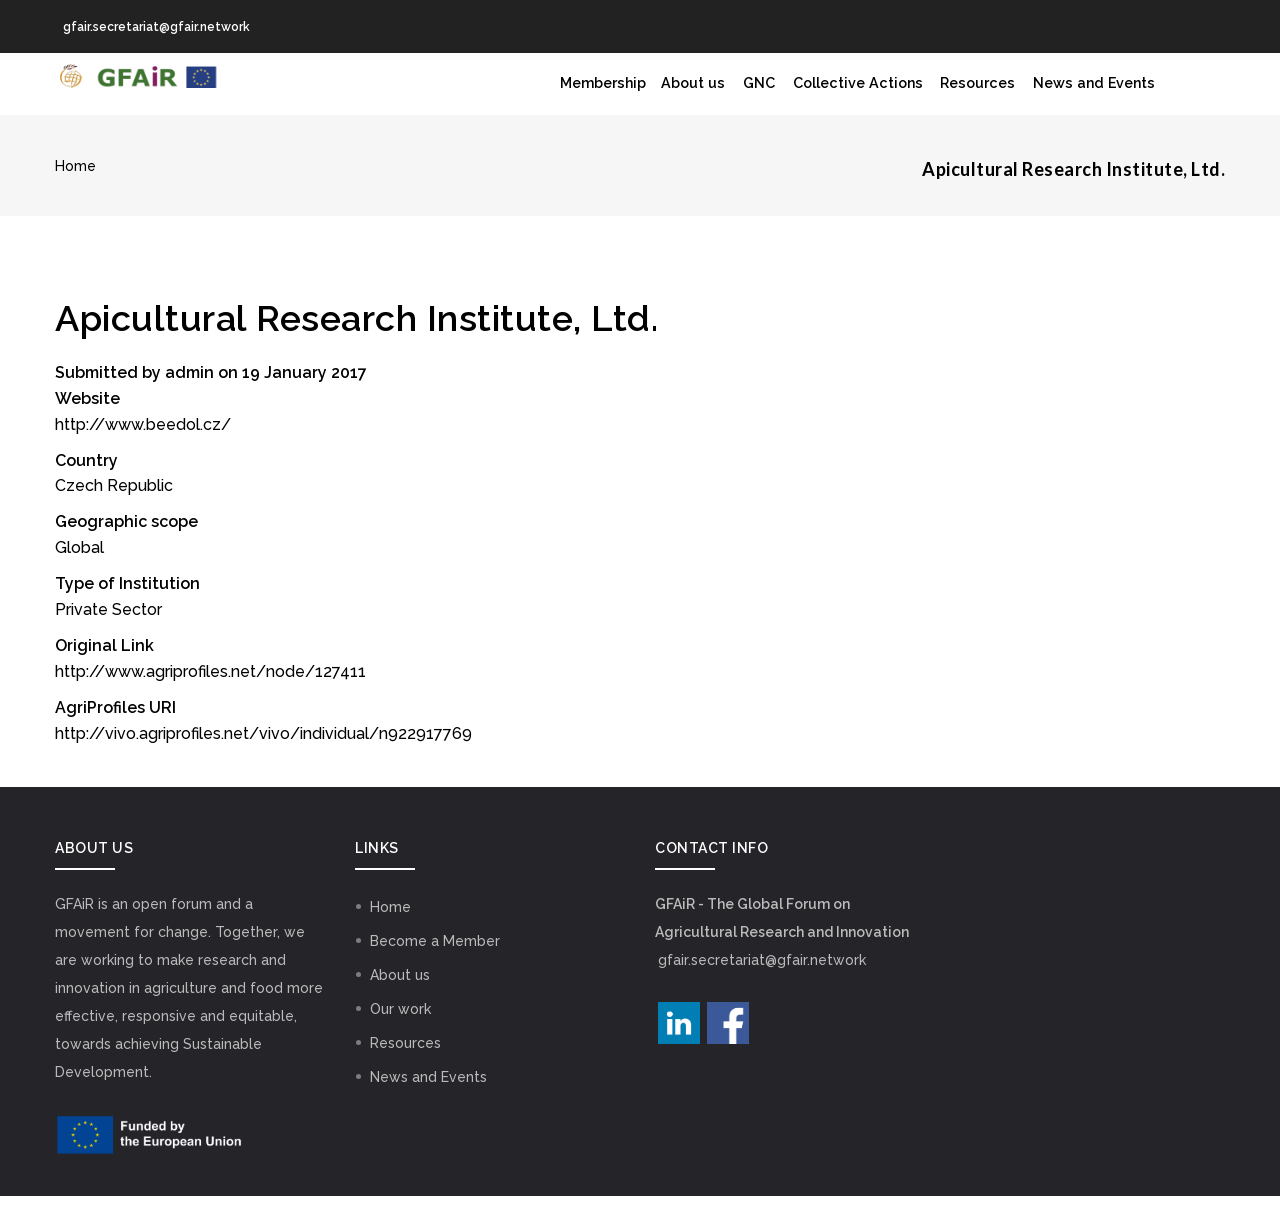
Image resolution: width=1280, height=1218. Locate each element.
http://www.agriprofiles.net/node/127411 (210, 693)
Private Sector (108, 631)
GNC (711, 95)
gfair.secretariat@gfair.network (762, 982)
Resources (958, 95)
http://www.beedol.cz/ (143, 446)
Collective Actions (823, 95)
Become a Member (435, 963)
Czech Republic (114, 507)
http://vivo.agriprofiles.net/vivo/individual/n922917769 (263, 755)
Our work (400, 1031)
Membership (532, 95)
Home (75, 188)
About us (636, 95)
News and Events (1087, 95)
